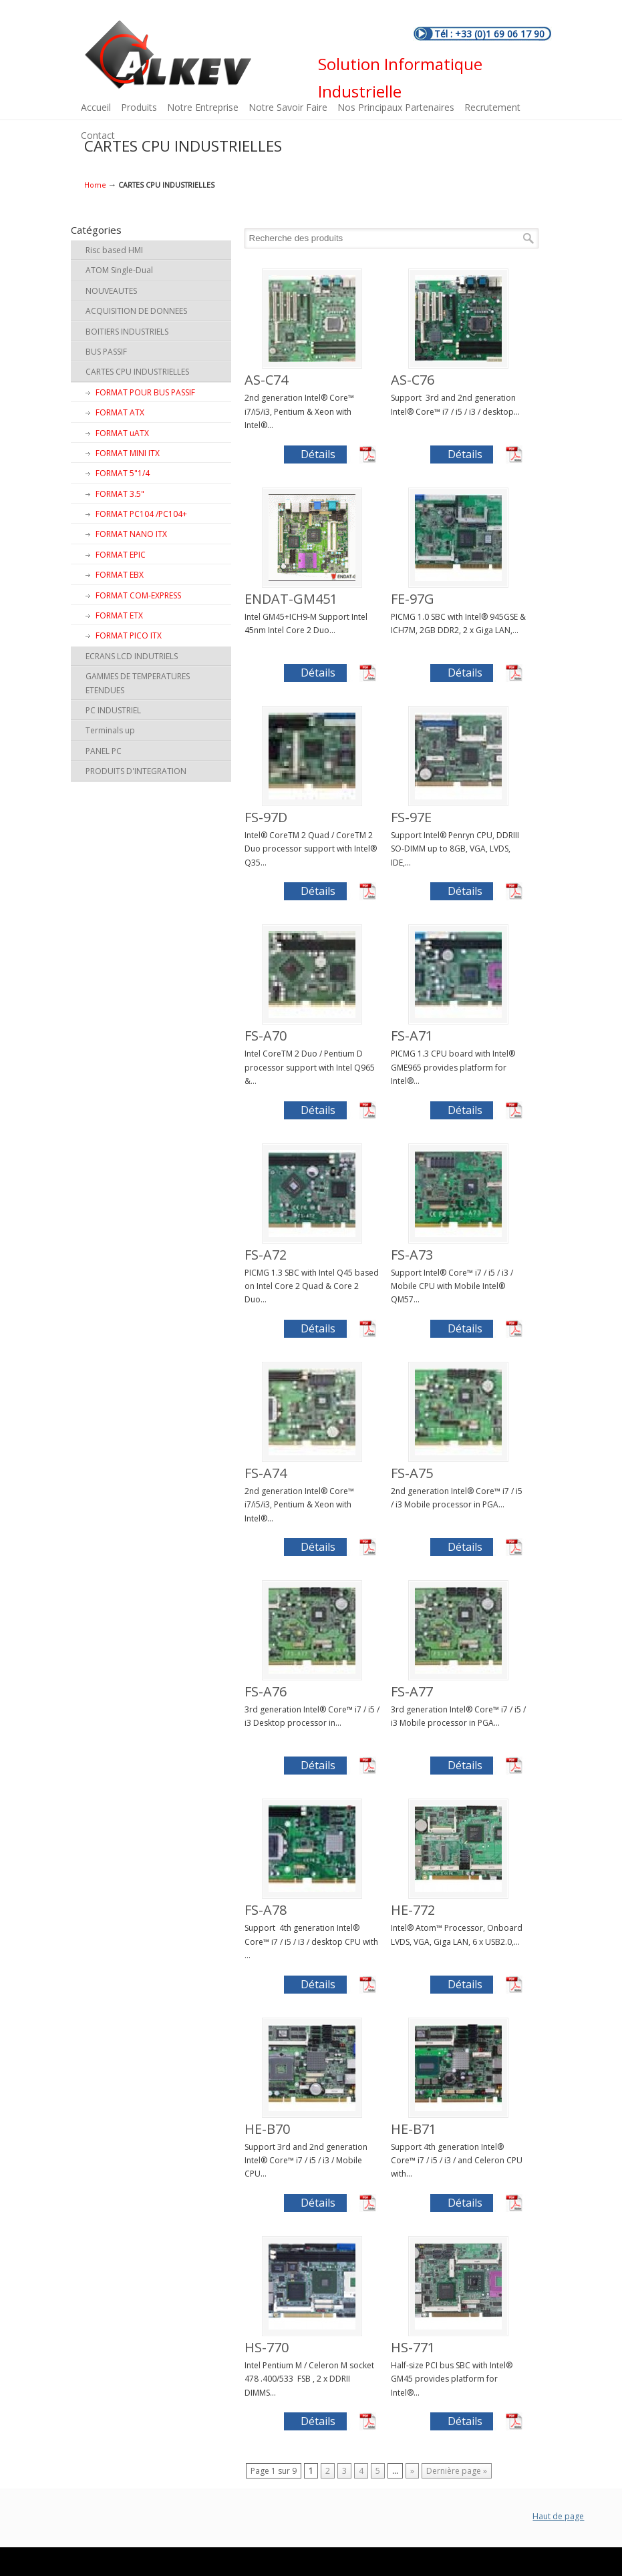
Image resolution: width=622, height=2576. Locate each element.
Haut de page (558, 2516)
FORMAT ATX (120, 412)
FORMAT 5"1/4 (123, 473)
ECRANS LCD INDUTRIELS (132, 656)
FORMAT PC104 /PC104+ (141, 514)
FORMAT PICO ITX (129, 635)
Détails (318, 454)
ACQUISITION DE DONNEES (136, 311)
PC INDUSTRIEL (113, 710)
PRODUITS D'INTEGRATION (136, 771)
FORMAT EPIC (121, 554)
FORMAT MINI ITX (128, 453)
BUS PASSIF (106, 351)
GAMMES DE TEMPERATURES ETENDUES (138, 683)
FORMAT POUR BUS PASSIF (145, 392)
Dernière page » (456, 2470)
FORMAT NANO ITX (131, 534)
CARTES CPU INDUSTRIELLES (137, 371)
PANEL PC (104, 751)
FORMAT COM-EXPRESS (138, 595)
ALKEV (167, 54)
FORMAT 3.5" (120, 494)
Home (95, 185)
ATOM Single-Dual (119, 270)
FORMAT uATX (122, 433)
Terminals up (110, 730)
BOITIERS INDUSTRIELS (127, 331)
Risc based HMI (114, 250)
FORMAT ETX (119, 615)
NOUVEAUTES (111, 291)
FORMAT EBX (120, 574)
